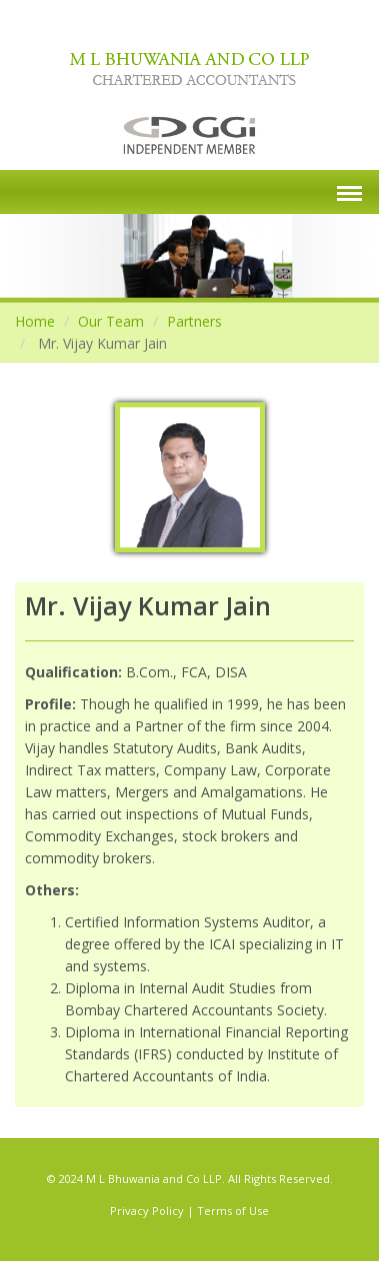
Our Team (111, 320)
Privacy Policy (147, 1210)
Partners (194, 320)
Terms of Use (233, 1210)
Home (35, 320)
